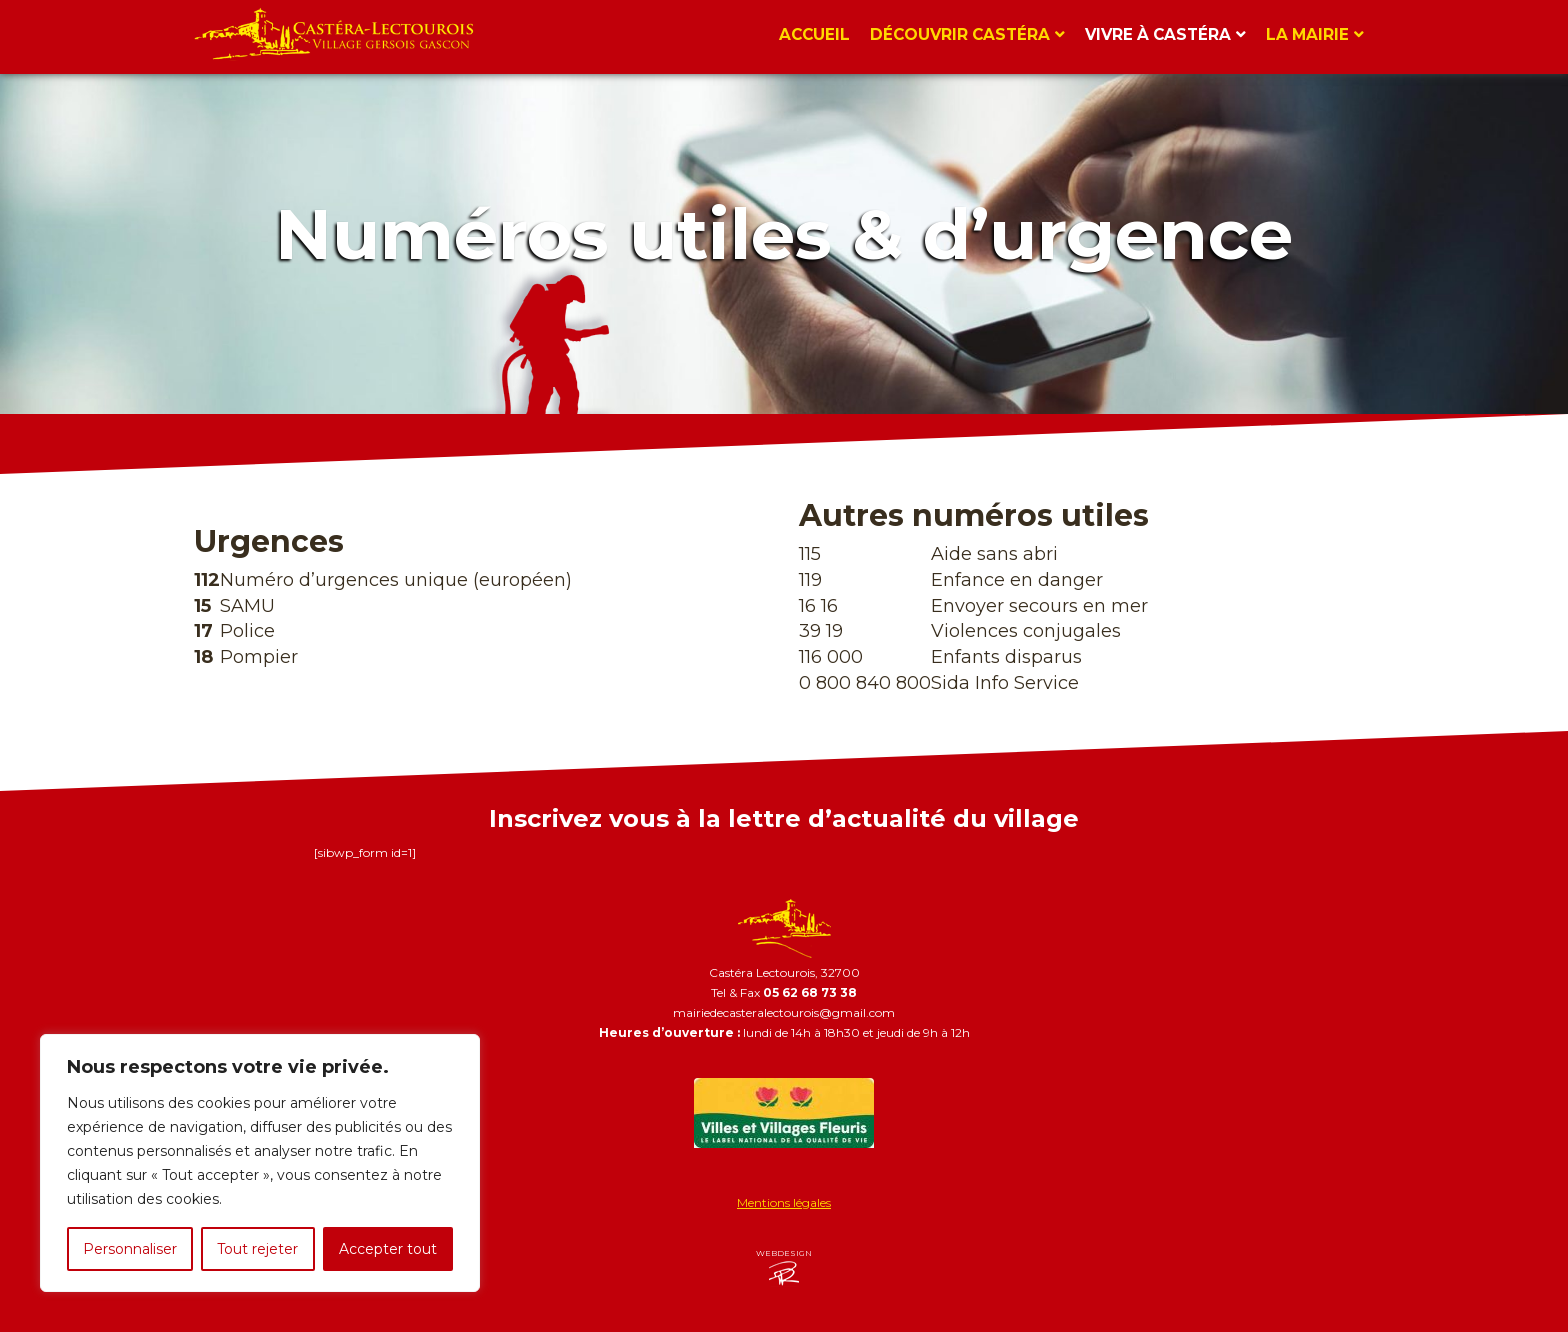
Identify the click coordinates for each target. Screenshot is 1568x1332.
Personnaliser (130, 1249)
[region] (260, 1163)
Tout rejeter (257, 1249)
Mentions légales (784, 1202)
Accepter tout (388, 1249)
